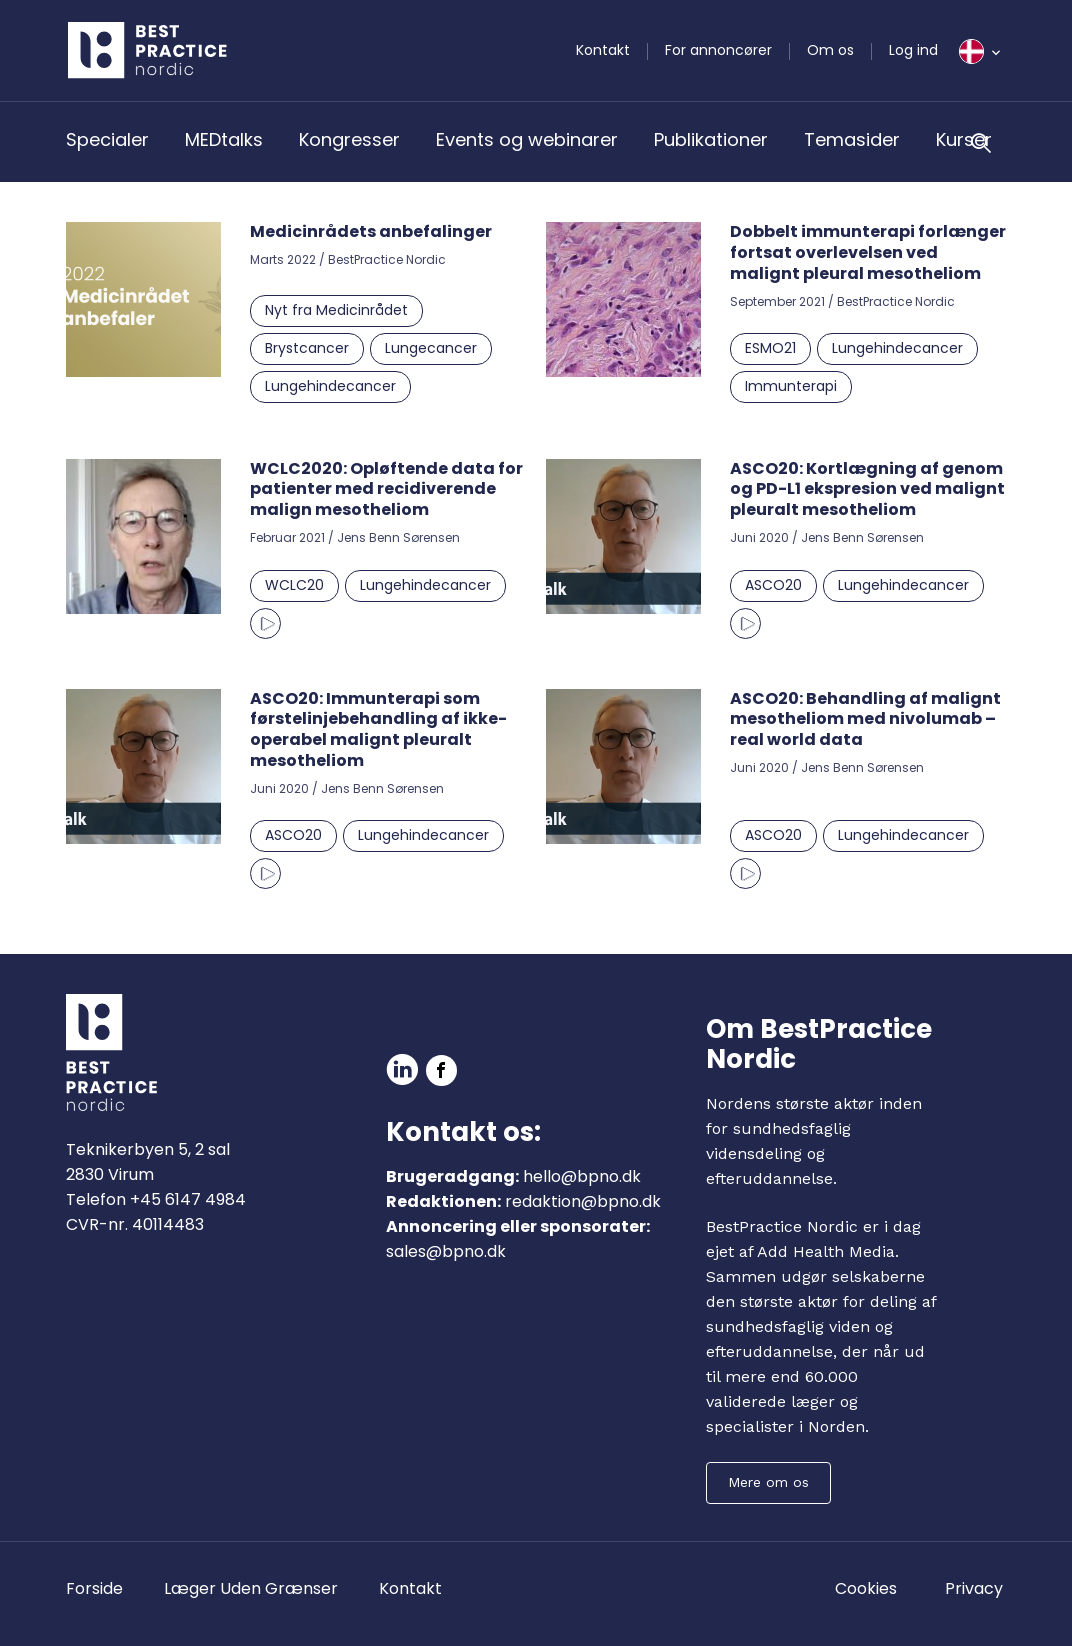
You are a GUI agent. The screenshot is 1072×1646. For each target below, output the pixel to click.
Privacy (974, 1588)
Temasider (852, 139)
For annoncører (718, 50)
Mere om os (768, 1482)
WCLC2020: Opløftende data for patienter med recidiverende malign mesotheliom (386, 489)
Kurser (964, 139)
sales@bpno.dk (446, 1251)
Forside (94, 1588)
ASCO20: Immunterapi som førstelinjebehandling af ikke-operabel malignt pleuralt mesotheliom (378, 729)
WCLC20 (294, 585)
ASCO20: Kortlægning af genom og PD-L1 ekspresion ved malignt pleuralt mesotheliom (867, 489)
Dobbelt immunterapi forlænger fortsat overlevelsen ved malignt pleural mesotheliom (868, 252)
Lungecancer (431, 348)
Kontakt (603, 50)
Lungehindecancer (330, 386)
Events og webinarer (527, 139)
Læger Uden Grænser (251, 1588)
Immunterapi (791, 386)
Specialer (107, 139)
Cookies (866, 1588)
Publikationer (711, 139)
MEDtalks (224, 139)
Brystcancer (307, 348)
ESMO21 (770, 348)
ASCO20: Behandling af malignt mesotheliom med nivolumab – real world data (865, 719)
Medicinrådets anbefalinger (371, 231)
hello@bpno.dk (582, 1176)
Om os (830, 50)
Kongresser (349, 139)
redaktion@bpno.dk (583, 1201)
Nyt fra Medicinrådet (336, 310)
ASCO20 (773, 585)
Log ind (913, 50)
